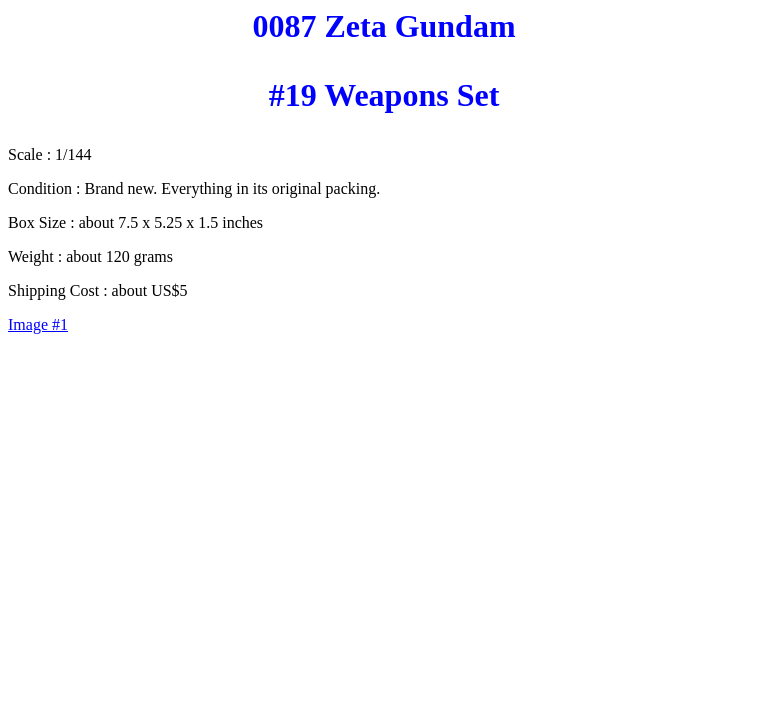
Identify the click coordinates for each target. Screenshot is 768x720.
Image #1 (38, 324)
